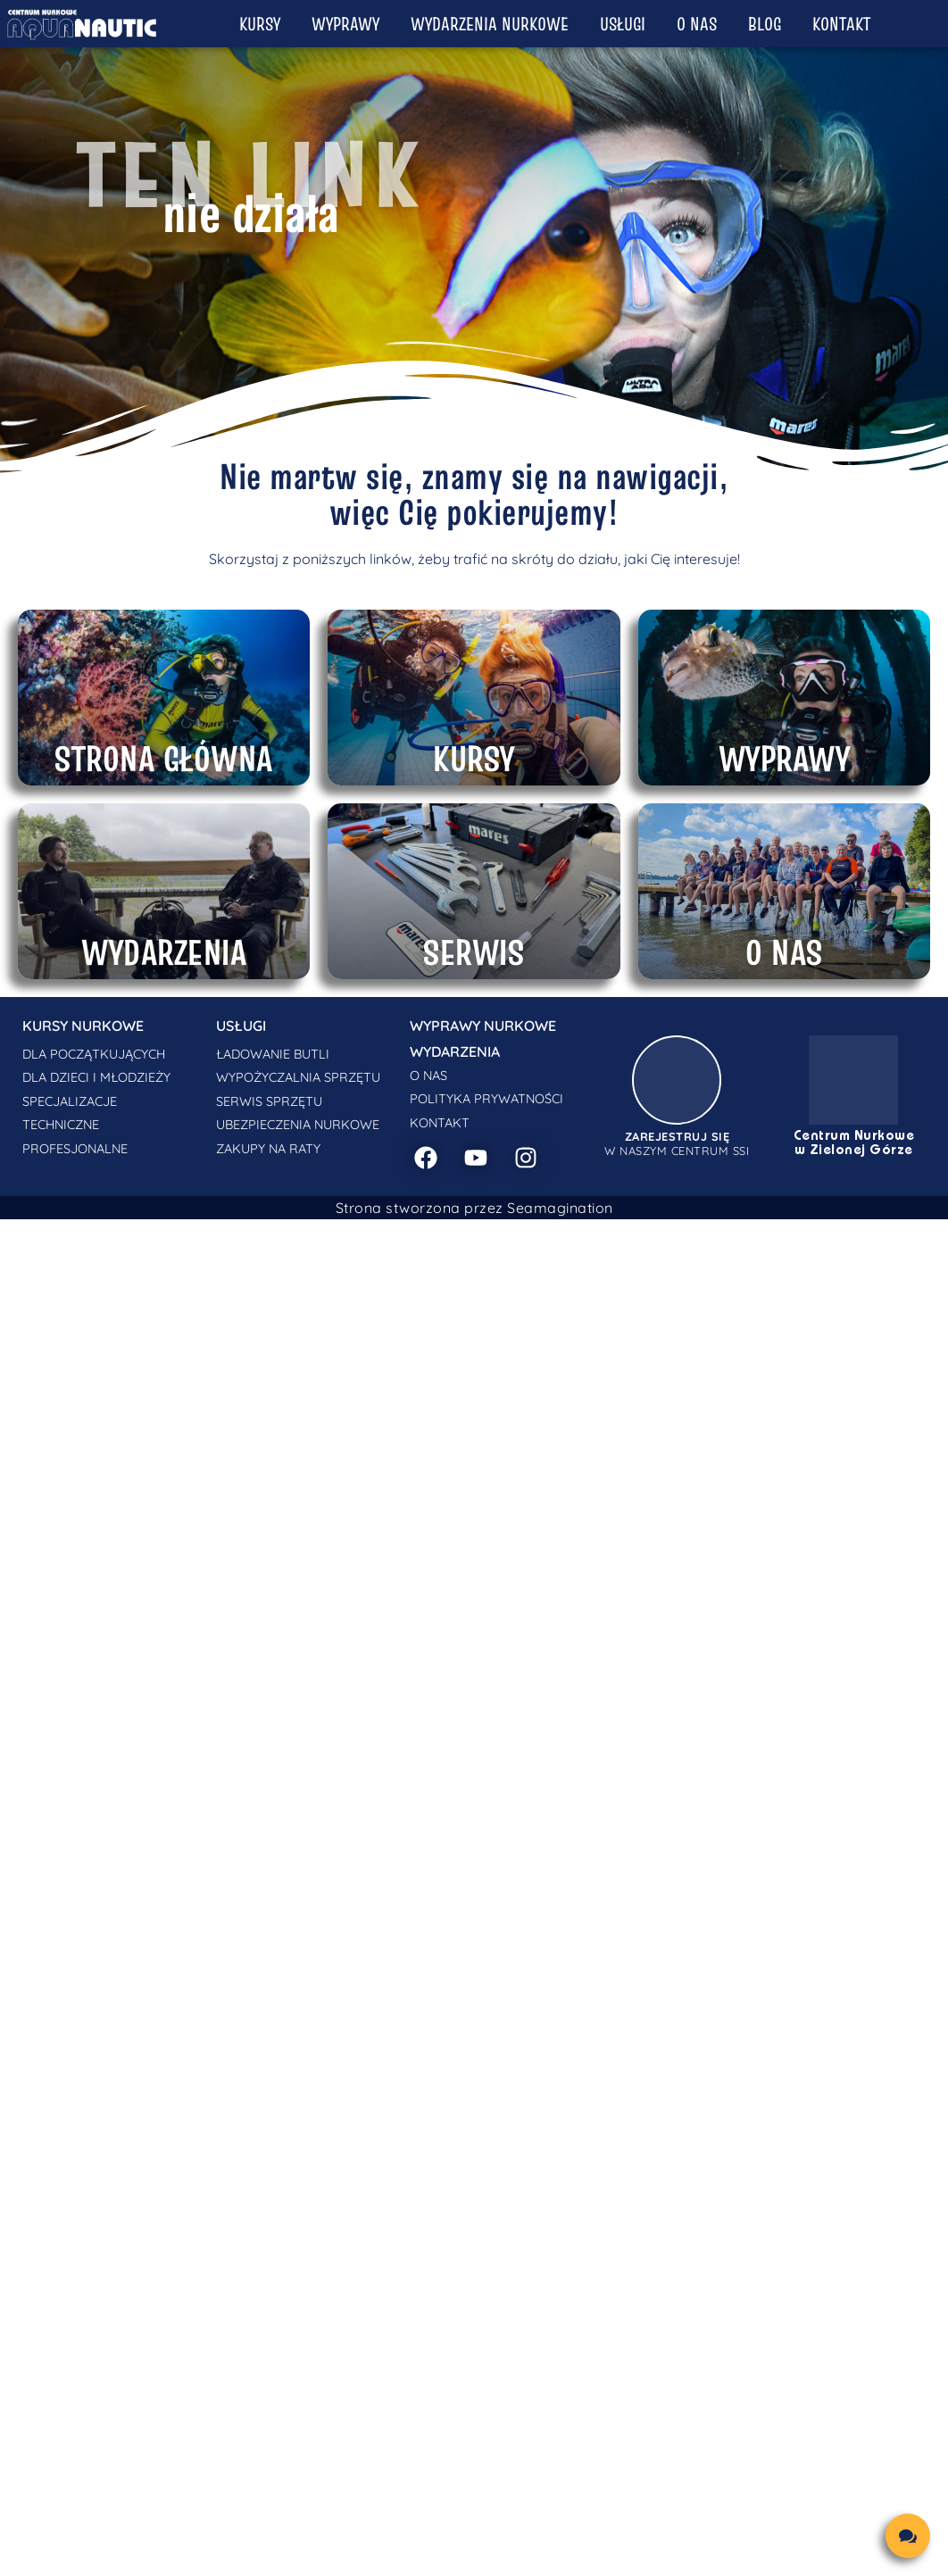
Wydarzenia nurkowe (490, 24)
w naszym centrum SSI (676, 1143)
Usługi (622, 24)
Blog (764, 24)
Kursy (259, 24)
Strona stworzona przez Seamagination (474, 1208)
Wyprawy (345, 24)
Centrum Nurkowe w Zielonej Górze (854, 1143)
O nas (697, 24)
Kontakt (841, 24)
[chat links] (908, 2536)
